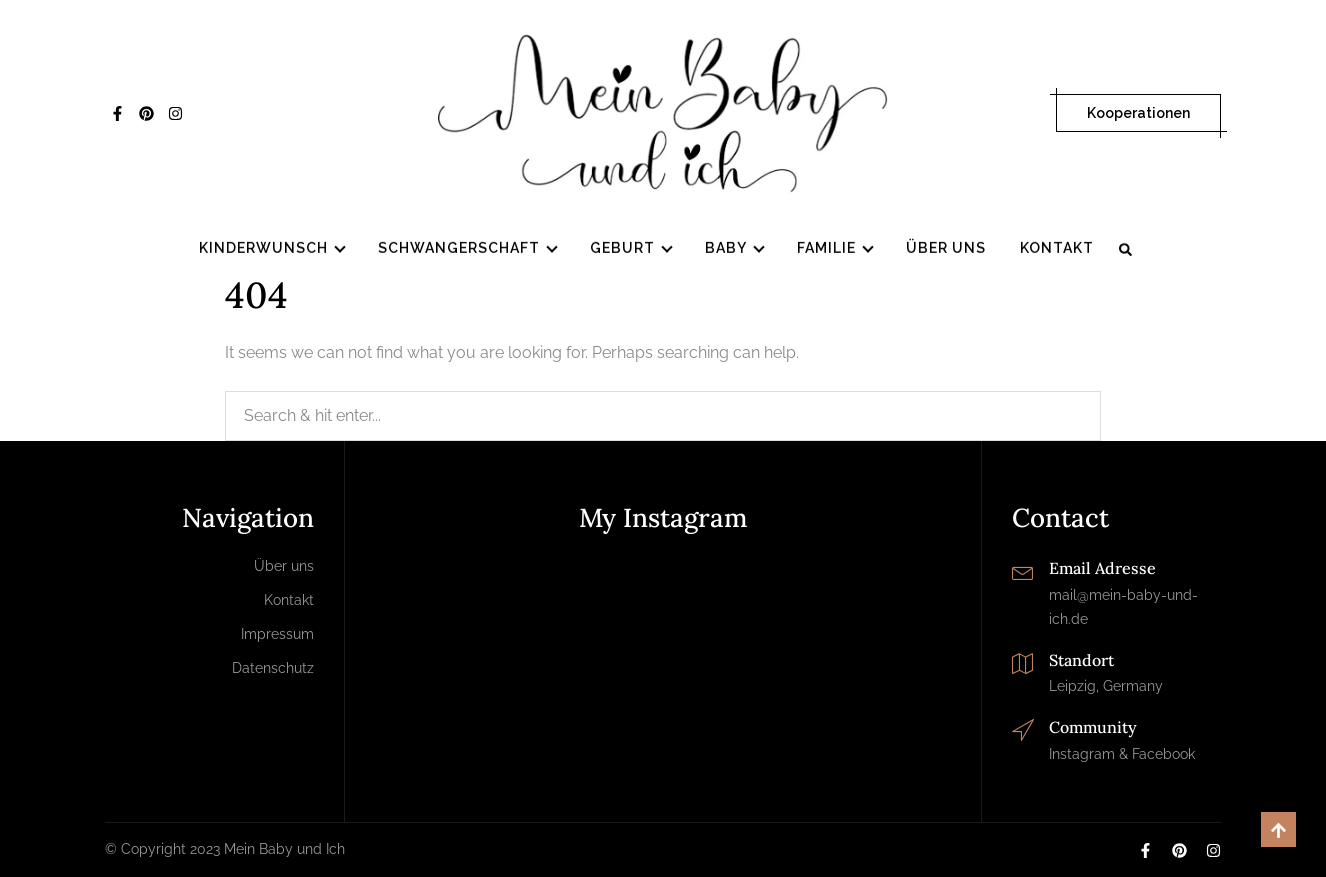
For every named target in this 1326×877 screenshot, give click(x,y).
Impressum (277, 634)
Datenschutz (273, 668)
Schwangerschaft (459, 249)
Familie (826, 249)
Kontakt (1057, 249)
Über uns (946, 249)
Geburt (622, 249)
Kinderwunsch (263, 249)
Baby (726, 249)
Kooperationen (1138, 113)
